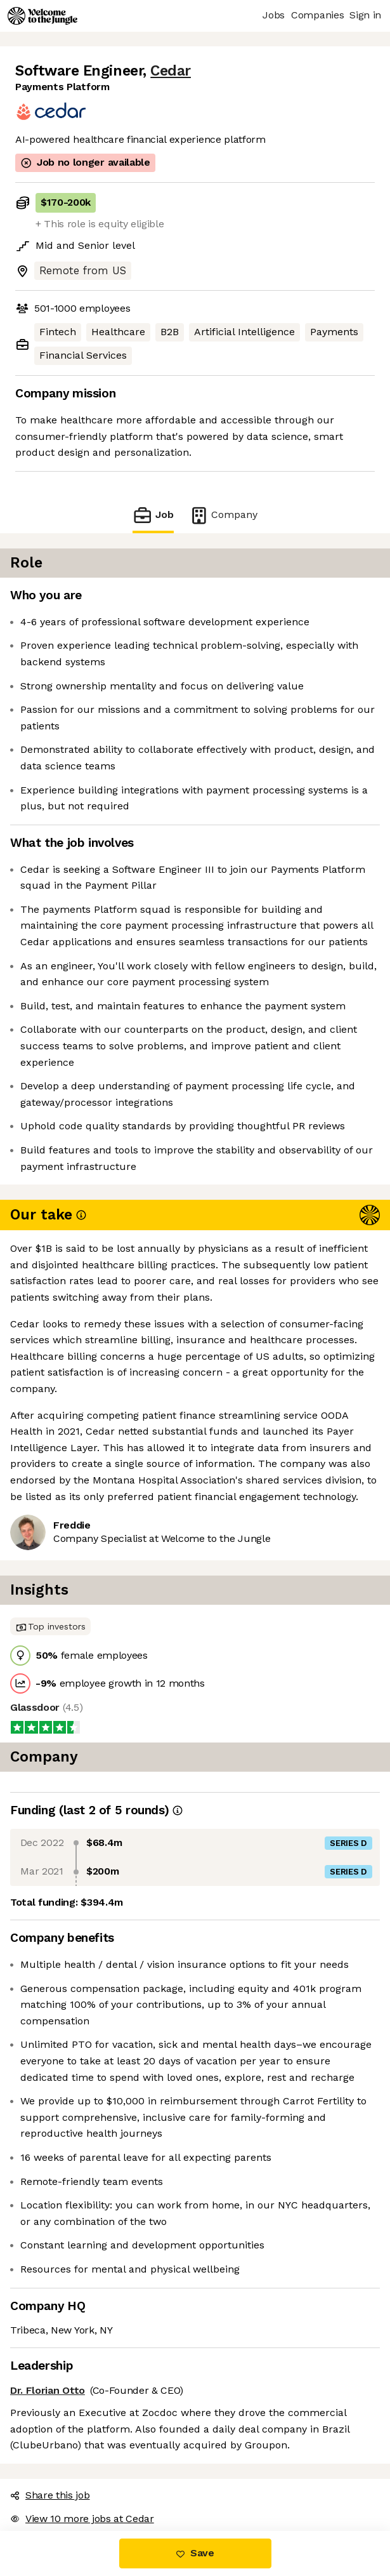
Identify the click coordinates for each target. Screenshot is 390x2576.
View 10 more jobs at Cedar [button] (82, 2519)
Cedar (170, 70)
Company (223, 515)
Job (153, 515)
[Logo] (42, 16)
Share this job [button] (50, 2495)
